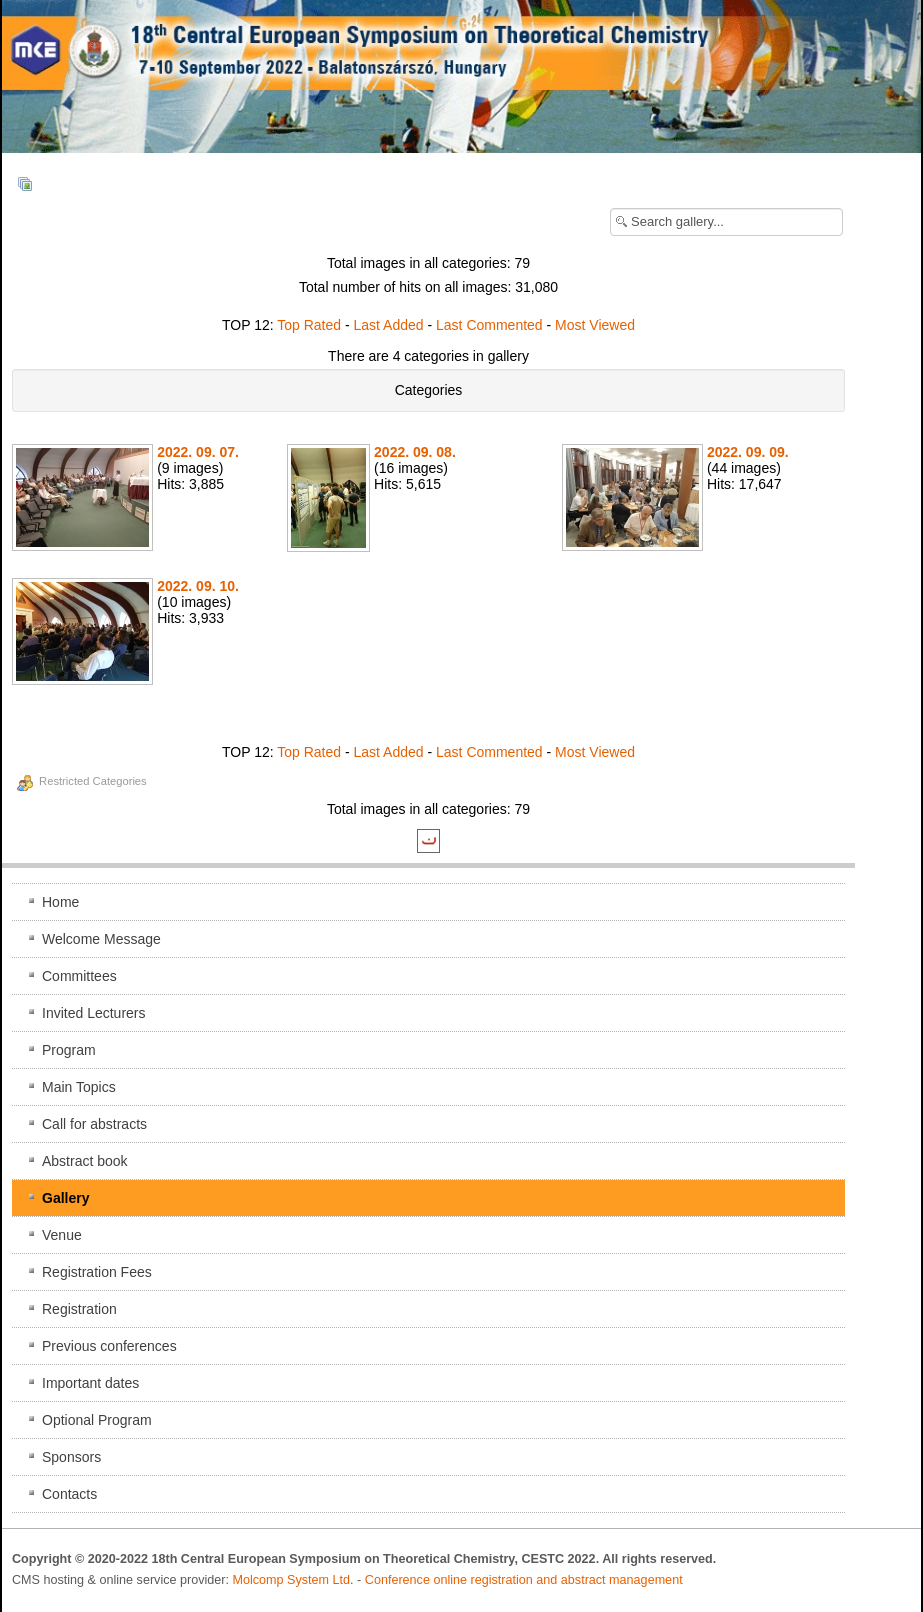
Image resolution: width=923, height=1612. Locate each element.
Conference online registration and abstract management (524, 1580)
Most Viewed (595, 325)
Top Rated (309, 325)
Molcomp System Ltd (292, 1580)
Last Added (389, 325)
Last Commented (489, 325)
